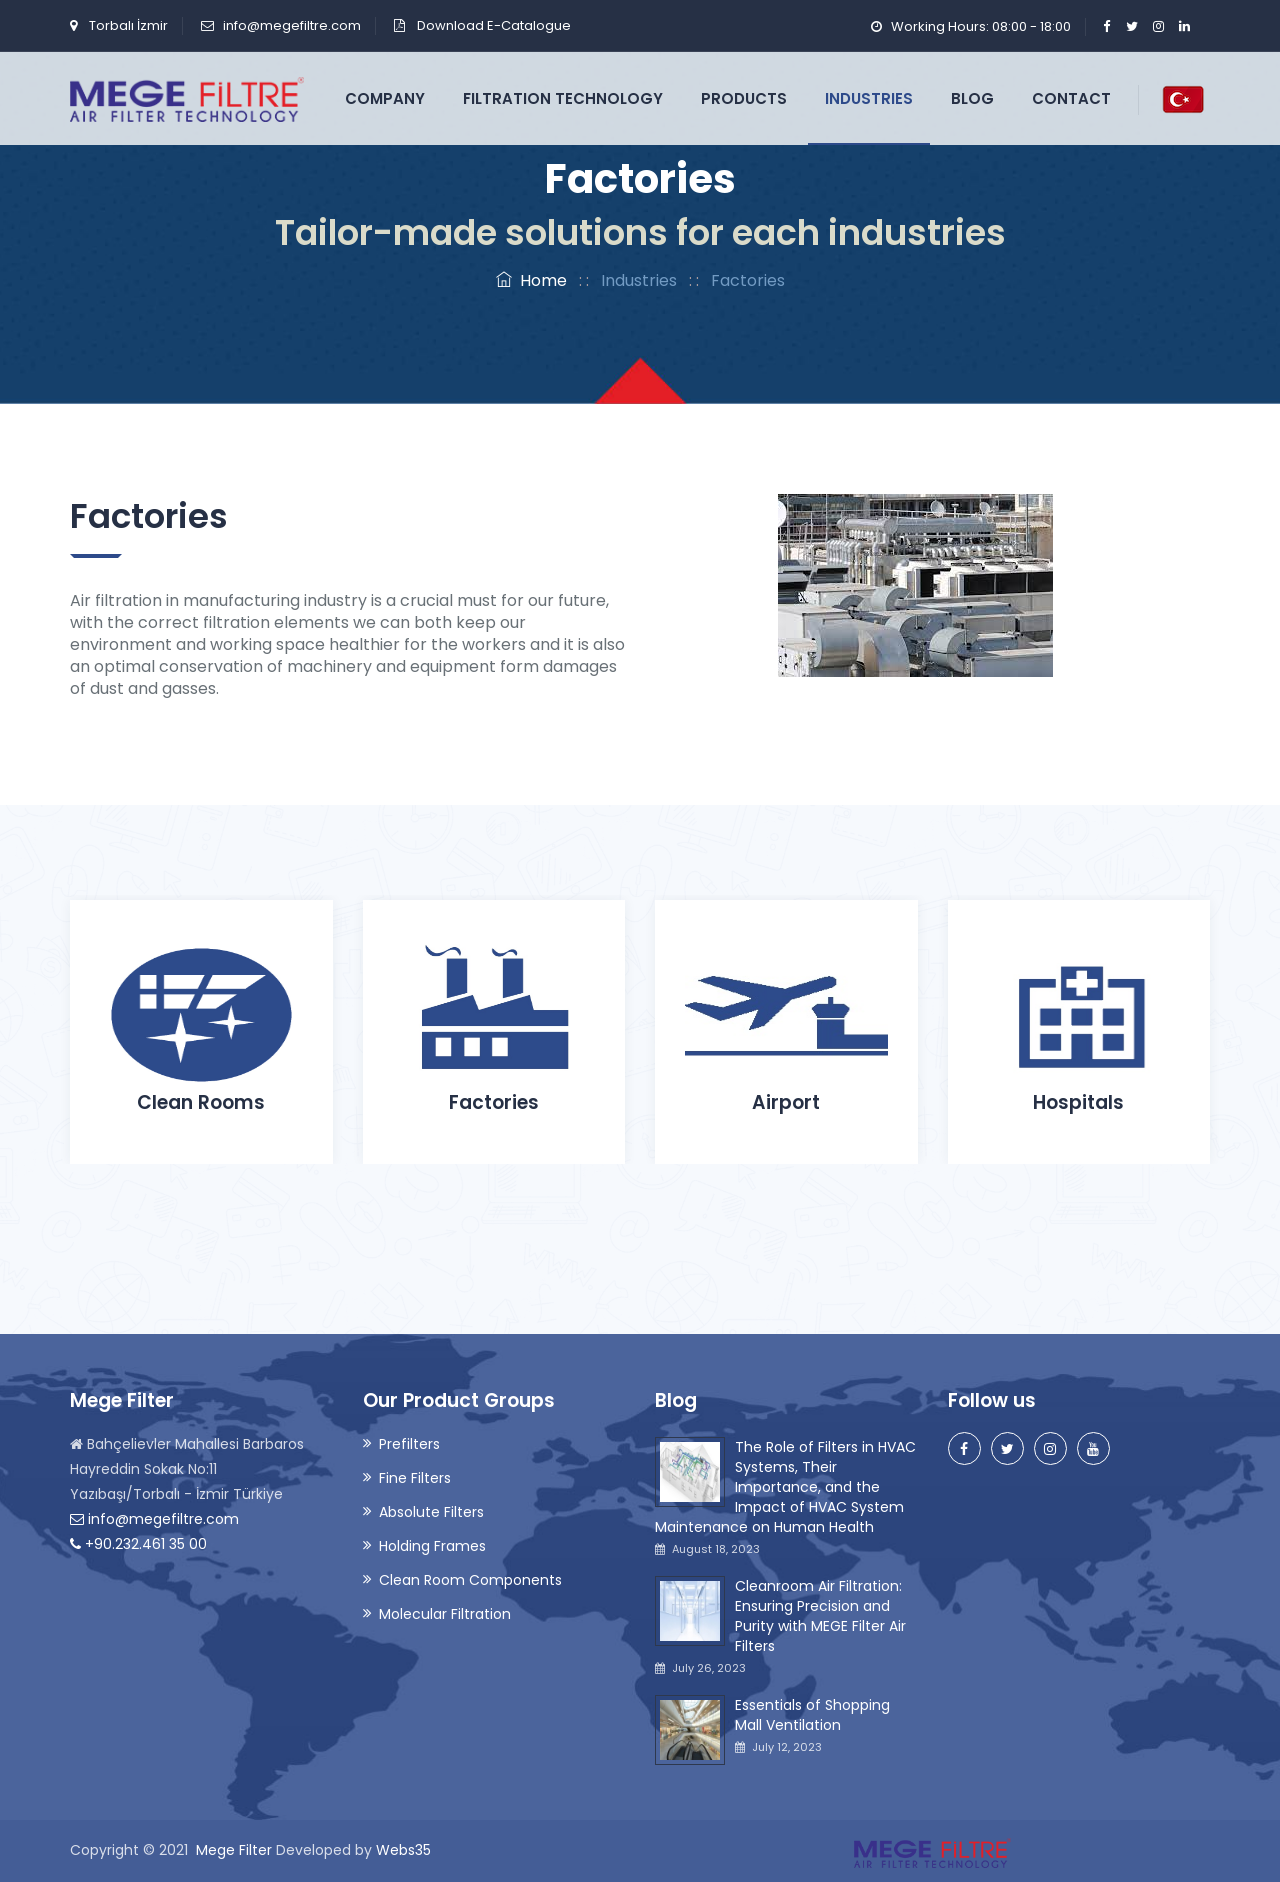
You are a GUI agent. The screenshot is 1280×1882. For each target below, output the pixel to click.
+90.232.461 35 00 (138, 1544)
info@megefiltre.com (292, 25)
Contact (1071, 98)
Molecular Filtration (445, 1614)
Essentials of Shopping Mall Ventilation (812, 1715)
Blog (972, 98)
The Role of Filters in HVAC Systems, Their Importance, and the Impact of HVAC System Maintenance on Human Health (785, 1487)
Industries (869, 98)
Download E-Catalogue (492, 25)
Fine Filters (415, 1478)
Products (744, 98)
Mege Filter (234, 1850)
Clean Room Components (470, 1580)
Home (531, 280)
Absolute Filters (431, 1512)
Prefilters (409, 1444)
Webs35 (403, 1850)
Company (385, 98)
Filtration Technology (563, 98)
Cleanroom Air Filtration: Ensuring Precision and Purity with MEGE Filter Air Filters (820, 1616)
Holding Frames (432, 1546)
